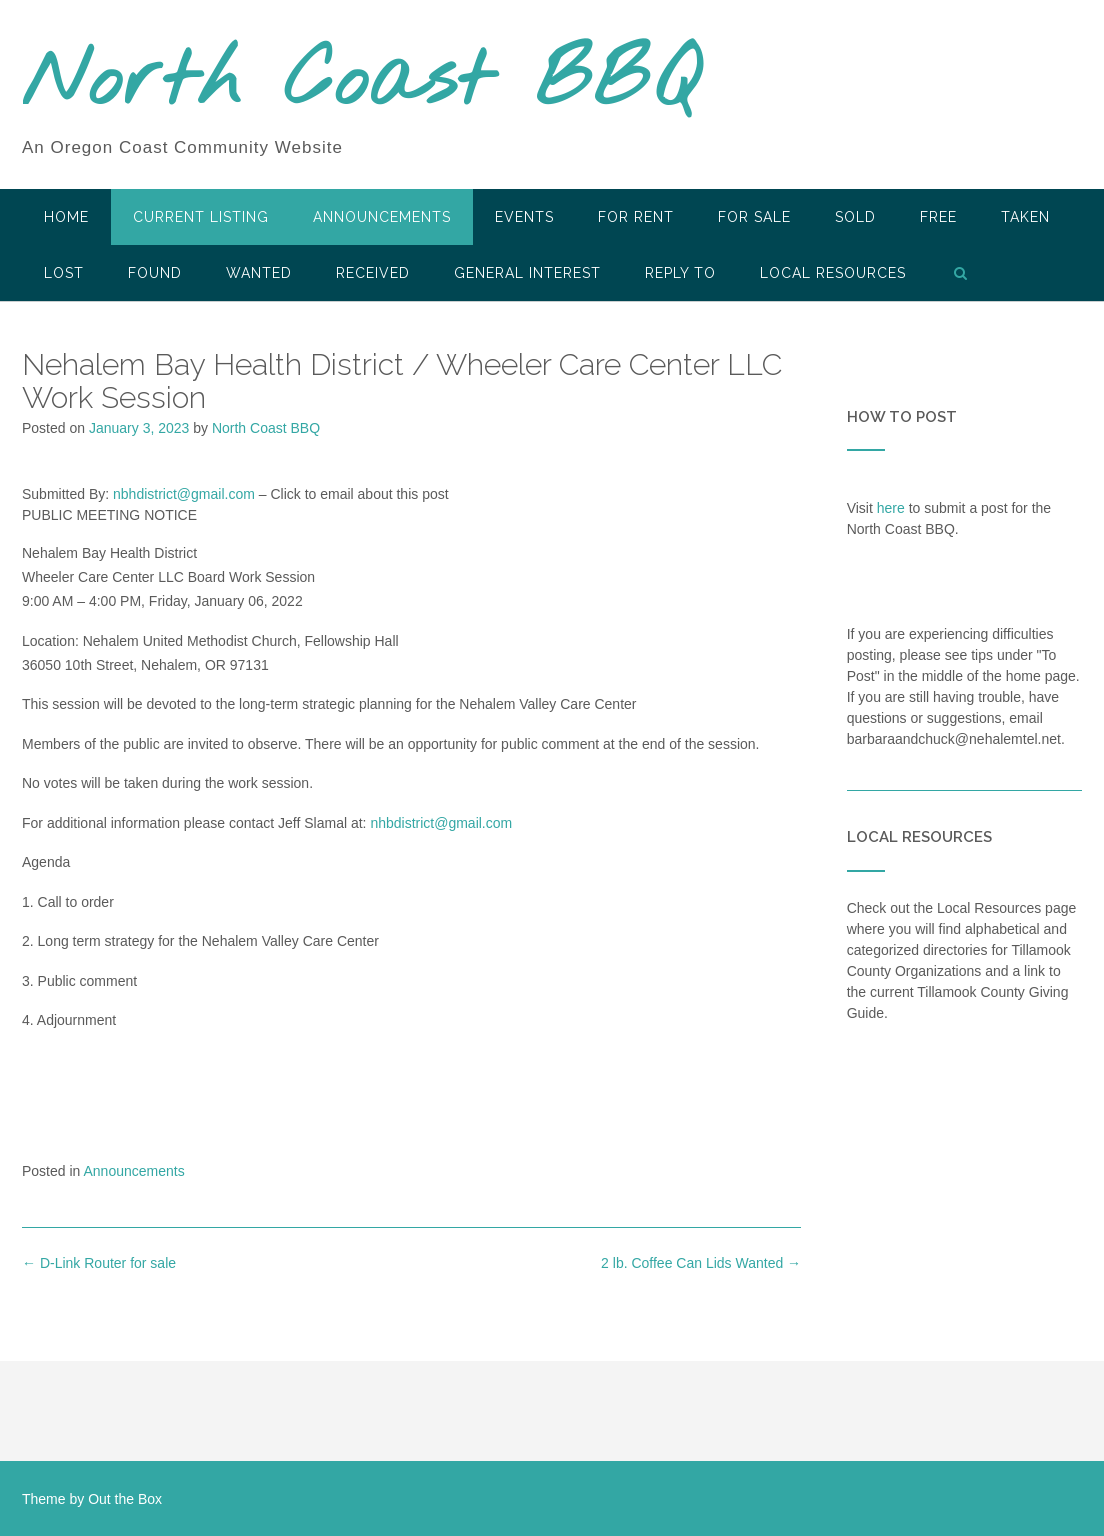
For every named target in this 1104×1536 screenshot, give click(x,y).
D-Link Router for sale (99, 1263)
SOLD (855, 217)
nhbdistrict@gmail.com (441, 823)
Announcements (382, 217)
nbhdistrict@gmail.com (184, 494)
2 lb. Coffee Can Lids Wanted (701, 1263)
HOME (66, 217)
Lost (64, 273)
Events (524, 217)
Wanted (259, 273)
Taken (1025, 217)
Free (938, 217)
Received (373, 273)
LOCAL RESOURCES (833, 273)
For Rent (636, 217)
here (891, 508)
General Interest (527, 273)
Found (155, 273)
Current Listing (201, 217)
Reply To (680, 273)
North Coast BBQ (360, 83)
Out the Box (125, 1499)
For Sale (754, 217)
